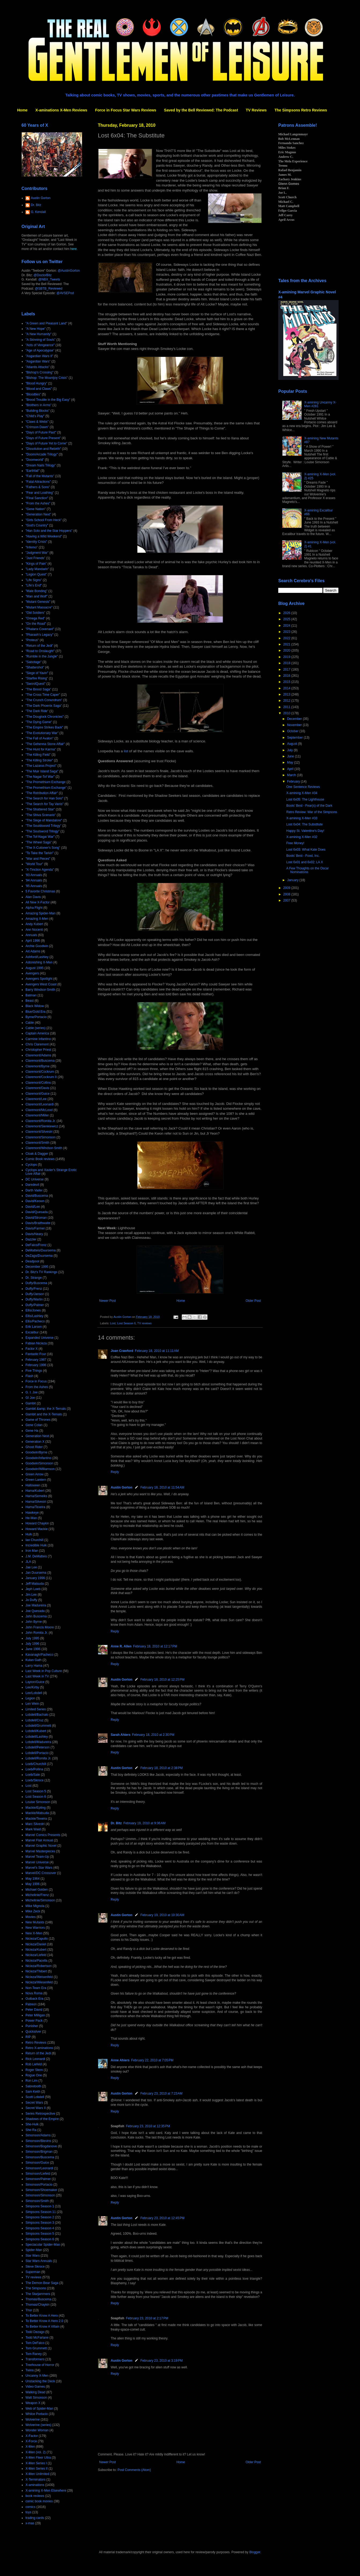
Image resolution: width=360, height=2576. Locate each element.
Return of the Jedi (38, 2053)
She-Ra (30, 2130)
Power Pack (34, 2020)
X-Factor (31, 2436)
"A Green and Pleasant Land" (46, 323)
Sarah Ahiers (121, 1735)
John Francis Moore (39, 1627)
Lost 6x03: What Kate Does (305, 849)
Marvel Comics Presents (42, 1835)
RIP (28, 2037)
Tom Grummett (36, 2348)
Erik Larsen (33, 1327)
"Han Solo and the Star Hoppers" (48, 531)
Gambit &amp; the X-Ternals (45, 1409)
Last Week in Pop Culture (43, 1671)
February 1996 (35, 1365)
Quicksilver (33, 2031)
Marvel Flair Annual (39, 1840)
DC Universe (34, 1179)
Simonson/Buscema (39, 2157)
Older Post (253, 1301)
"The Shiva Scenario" (40, 815)
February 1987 (35, 1360)
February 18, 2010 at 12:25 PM (162, 1679)
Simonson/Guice (37, 2162)
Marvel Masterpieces (40, 1851)
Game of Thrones (37, 1420)
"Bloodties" (33, 394)
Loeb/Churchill (35, 1764)
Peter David (33, 2010)
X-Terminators (35, 2479)
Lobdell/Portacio (37, 1753)
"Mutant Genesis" (37, 602)
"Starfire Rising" (36, 678)
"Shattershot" (34, 667)
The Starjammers (37, 2294)
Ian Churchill (34, 1540)
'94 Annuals (33, 880)
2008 (287, 894)
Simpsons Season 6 (39, 2239)
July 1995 (32, 1638)
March (292, 775)
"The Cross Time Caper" (42, 695)
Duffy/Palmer (34, 1305)
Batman (30, 995)
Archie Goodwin (36, 946)
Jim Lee (31, 1595)
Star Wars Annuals (38, 2261)
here (73, 249)
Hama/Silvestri (35, 1502)
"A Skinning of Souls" (40, 340)
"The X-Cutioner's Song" (42, 848)
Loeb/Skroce (34, 1780)
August (292, 744)
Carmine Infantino (38, 1039)
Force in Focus (36, 1381)
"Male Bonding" (36, 591)
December (295, 719)
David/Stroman (36, 1218)
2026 (287, 613)
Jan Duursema (35, 1573)
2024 (287, 625)
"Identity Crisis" (36, 542)
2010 (287, 713)
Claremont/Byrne (37, 1066)
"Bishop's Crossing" (39, 372)
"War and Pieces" (37, 859)
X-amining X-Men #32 (301, 837)
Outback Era (34, 1999)
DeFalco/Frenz (36, 1245)
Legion (30, 1698)
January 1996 (35, 1578)
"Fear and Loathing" (39, 493)
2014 (287, 688)
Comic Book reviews (40, 1159)
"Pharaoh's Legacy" (39, 635)
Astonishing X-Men (39, 962)
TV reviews (144, 1323)
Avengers (32, 973)
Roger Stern (34, 2070)
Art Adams (32, 951)
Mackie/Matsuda (37, 1813)
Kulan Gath (33, 1660)
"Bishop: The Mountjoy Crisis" (46, 378)
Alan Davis (33, 897)
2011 (287, 707)
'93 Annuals (33, 875)
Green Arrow (34, 1474)
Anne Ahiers (120, 2060)
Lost (113, 1323)
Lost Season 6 (126, 1323)
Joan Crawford (122, 1351)
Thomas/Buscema (38, 2299)
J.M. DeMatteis (36, 1556)
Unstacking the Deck (40, 2381)
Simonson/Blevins (38, 2141)
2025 (287, 619)
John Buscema (36, 1616)
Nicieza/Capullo (36, 1939)
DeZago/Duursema (39, 1256)
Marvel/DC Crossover (40, 1873)
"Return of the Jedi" (39, 646)
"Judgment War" (37, 553)
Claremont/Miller (37, 1115)
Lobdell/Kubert (35, 1731)
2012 (287, 700)
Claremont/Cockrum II (41, 1077)
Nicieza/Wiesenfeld (39, 1982)
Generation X (34, 1442)
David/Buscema (36, 1196)
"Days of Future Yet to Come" (46, 443)
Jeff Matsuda (34, 1584)
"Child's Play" (34, 416)
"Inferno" (31, 547)
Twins (29, 2370)
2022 (287, 638)
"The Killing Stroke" (39, 760)
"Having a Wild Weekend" (43, 536)
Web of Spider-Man (39, 2408)
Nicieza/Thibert (36, 1971)
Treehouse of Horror (39, 2365)
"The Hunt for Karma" (40, 749)
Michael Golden (36, 1889)
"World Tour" (34, 864)
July (290, 750)
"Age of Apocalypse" (39, 350)
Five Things (33, 1371)
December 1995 (36, 1267)
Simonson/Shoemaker (41, 2190)
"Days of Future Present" (43, 438)
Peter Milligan (35, 2015)
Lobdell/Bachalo (36, 1715)
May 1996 (32, 1884)
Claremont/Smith (37, 1143)
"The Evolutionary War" (41, 733)
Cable (29, 1023)
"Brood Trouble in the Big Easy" (47, 400)
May (290, 762)
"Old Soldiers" (35, 613)
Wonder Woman (37, 2430)
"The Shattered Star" (40, 809)
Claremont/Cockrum (39, 1072)
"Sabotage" (33, 662)
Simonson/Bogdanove (41, 2146)
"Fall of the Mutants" (39, 476)
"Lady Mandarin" (37, 569)
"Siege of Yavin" (36, 673)
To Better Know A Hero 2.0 (44, 2321)
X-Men (30, 2446)
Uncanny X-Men (37, 2375)
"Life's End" (33, 585)
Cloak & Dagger (36, 1154)
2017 (287, 669)
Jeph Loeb (32, 1589)
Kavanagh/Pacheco (39, 1655)
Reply (115, 1472)
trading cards (34, 2518)
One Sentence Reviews (303, 787)
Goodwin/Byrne (36, 1452)
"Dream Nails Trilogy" (40, 465)
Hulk (28, 1534)
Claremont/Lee (36, 1099)
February (294, 781)
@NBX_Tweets (49, 279)
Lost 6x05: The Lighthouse (305, 799)
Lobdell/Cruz (34, 1720)
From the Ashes (36, 1387)
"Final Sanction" (36, 498)
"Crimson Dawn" (37, 427)
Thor (28, 2310)
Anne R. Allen (121, 1646)
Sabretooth (33, 2086)
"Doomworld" (34, 460)
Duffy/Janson (34, 1294)
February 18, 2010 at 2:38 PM (161, 1768)
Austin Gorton (121, 1487)
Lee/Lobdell (33, 1693)
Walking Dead (35, 2392)
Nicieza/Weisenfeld (39, 1977)
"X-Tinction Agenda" (39, 870)
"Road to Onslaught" (40, 651)
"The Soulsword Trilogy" (42, 831)
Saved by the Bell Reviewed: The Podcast (201, 110)
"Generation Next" (38, 514)
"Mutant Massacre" (39, 607)
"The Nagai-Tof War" (40, 777)
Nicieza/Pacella (36, 1960)
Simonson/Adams (38, 2135)
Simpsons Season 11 (40, 2212)
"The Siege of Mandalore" (43, 820)
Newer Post (107, 1301)
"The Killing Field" (38, 755)
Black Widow (34, 1006)
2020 (287, 650)
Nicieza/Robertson (38, 1966)
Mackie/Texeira (36, 1818)
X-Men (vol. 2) (35, 2452)
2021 (287, 644)
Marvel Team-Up (37, 1857)
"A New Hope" (35, 329)
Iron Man (31, 1551)
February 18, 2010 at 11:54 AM (162, 1487)
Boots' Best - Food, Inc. (303, 856)
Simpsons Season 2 (39, 2217)
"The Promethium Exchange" (46, 788)
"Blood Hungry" (36, 383)
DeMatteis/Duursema (40, 1250)
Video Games (35, 2386)
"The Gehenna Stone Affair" (45, 744)
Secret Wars (34, 2102)
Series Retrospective (40, 2113)
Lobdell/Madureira (38, 1742)
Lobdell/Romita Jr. (38, 1758)
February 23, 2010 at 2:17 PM (147, 2318)
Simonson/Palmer (38, 2179)
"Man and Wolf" (36, 596)
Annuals (31, 935)
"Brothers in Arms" (38, 405)
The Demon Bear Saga (41, 2283)
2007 (287, 900)
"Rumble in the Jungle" (41, 656)
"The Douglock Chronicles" (44, 717)
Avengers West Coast (41, 984)
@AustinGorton (69, 270)
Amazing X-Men (36, 919)
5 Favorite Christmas (40, 891)
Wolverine (32, 2419)
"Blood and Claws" (38, 389)
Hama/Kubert (34, 1491)
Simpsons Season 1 (39, 2206)
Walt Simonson (36, 2397)
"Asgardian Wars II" (39, 356)
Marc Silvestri (35, 1824)
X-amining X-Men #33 (301, 818)
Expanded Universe (39, 1338)
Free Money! (295, 843)
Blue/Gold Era (35, 1012)
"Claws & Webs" (37, 422)
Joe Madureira (35, 1605)
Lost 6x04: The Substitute (304, 824)
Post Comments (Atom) (134, 2470)
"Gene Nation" (35, 509)
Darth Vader (34, 1190)
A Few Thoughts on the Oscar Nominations (307, 870)
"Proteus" (32, 640)
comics (30, 2507)
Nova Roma (33, 1993)
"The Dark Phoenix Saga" (43, 706)
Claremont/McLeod (39, 1110)
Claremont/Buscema (40, 1061)
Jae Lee (31, 1567)
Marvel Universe (37, 1862)
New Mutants (34, 1922)
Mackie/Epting (35, 1807)
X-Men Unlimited (37, 2474)
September (295, 737)
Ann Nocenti (34, 930)
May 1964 (32, 1878)
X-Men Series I (36, 2463)
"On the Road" (35, 624)
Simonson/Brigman (39, 2151)
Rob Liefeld (33, 2064)
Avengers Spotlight (39, 979)
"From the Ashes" (37, 503)
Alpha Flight (33, 908)
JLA (28, 1562)
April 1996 (32, 941)
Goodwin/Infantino (38, 1458)
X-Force (31, 2441)
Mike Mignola (34, 1906)
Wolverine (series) (38, 2425)
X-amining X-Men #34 (301, 793)
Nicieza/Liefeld (35, 1955)
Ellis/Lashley (34, 1316)
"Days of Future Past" (40, 432)
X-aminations (34, 2485)
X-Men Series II (36, 2468)
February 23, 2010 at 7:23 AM (161, 2093)
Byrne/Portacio (36, 1017)
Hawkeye (32, 1513)
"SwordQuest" (35, 684)
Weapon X (32, 2403)
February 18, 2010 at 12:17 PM (155, 1646)
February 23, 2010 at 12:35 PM (148, 2126)
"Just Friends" (35, 558)
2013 (287, 694)
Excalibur (32, 1332)
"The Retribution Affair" (41, 793)
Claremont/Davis (37, 1088)
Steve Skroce (34, 2266)
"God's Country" (36, 525)
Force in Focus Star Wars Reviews (125, 110)
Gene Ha (31, 1431)
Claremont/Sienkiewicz (41, 1126)
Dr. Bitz (116, 1823)
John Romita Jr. (36, 1633)
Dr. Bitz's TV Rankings (41, 1272)
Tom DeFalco (34, 2343)
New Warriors (35, 1928)
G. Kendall (38, 212)
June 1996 (32, 1649)
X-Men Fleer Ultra (38, 2457)
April (290, 769)
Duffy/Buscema (36, 1283)
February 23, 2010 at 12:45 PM (162, 2218)
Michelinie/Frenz (37, 1895)
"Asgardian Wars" (37, 361)
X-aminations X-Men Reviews (61, 110)
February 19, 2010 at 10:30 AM (162, 1915)
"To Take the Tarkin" (39, 853)
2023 (287, 632)
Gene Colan (34, 1425)
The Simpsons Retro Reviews (300, 110)
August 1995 (34, 968)
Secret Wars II (35, 2108)
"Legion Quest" (36, 574)
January (293, 880)
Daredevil (32, 1185)
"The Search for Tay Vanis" (44, 804)
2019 (287, 657)
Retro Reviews (35, 2042)
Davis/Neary (34, 1234)
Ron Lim (31, 2081)
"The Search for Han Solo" (44, 798)
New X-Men (33, 1933)
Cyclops (31, 1165)
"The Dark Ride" (37, 711)
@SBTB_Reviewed (48, 288)
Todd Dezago (34, 2332)
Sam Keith (32, 2091)
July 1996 (32, 1644)
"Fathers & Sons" (37, 487)
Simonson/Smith (37, 2201)
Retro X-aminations (39, 2048)
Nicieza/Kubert (35, 1949)
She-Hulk (32, 2124)
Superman (32, 2272)
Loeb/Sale (32, 1775)
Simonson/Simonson (40, 2195)
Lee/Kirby (32, 1687)
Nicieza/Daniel (35, 1944)
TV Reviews (256, 110)
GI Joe (30, 1398)
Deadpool (32, 1261)
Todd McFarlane (37, 2337)
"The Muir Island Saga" (41, 771)
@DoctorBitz (43, 275)
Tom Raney (33, 2354)
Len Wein (32, 1704)
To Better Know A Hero (41, 2315)
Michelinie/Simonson (40, 1900)
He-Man (31, 1518)
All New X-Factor (37, 902)
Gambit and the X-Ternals (43, 1414)
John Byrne (33, 1622)
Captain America (37, 1033)
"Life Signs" (33, 580)
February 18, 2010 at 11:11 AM (157, 1351)
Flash (29, 1376)
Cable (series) (35, 1028)
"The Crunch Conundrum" (43, 700)
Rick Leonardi (35, 2059)
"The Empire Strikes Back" (44, 727)
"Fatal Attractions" (38, 482)
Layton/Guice (34, 1682)
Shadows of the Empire (42, 2119)
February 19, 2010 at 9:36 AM (144, 1823)
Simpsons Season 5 (39, 2233)
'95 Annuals (33, 886)
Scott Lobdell (34, 2097)
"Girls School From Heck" (43, 520)
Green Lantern (35, 1480)
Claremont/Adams (38, 1055)
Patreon (31, 2004)
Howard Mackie (36, 1529)
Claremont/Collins (38, 1083)
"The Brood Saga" (38, 689)
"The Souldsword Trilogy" (43, 826)
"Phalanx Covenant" (39, 629)
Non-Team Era (35, 1988)
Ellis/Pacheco (35, 1321)
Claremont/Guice (37, 1094)
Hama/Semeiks (36, 1496)
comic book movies (39, 2501)
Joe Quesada (34, 1611)
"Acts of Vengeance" (40, 345)
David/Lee (32, 1207)
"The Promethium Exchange (45, 782)
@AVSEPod (65, 293)
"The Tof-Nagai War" (40, 837)
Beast (29, 1001)
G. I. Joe (31, 1392)
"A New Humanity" (38, 334)
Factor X (31, 1349)
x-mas (29, 2523)
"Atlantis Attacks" (37, 367)
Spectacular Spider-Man (42, 2244)
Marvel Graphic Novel (40, 1846)
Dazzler (30, 1239)
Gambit (30, 1403)
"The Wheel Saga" (38, 842)
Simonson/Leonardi (39, 2168)
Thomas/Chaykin (37, 2304)
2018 (287, 663)
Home (22, 110)
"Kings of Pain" (36, 564)
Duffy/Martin (34, 1299)
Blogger (254, 2552)
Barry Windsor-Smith (40, 990)
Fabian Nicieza (36, 1343)
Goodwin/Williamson (40, 1469)
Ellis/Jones (33, 1310)
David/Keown (34, 1201)
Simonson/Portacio (39, 2184)
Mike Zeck (32, 1911)
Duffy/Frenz (33, 1289)
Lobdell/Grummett (38, 1726)
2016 (287, 676)
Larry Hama (33, 1666)
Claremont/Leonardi (39, 1104)
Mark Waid (33, 1829)
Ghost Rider (34, 1447)
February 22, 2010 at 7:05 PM (152, 2060)
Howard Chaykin (37, 1523)
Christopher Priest (38, 1050)
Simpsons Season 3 (39, 2222)
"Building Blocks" (37, 411)
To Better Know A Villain (42, 2326)
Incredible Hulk (36, 1545)
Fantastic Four (35, 1354)
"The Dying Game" (38, 722)
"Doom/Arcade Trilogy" (41, 454)
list (126, 751)
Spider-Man (33, 2250)
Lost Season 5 (35, 1791)
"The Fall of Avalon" (39, 738)
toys (28, 2512)
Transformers (34, 2359)
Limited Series (35, 1709)
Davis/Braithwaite (37, 1223)
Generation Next (37, 1436)
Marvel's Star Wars (39, 1868)
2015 (287, 682)
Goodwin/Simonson (39, 1463)
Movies (30, 1917)
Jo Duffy (31, 1600)
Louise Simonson (37, 1802)
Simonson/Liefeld (37, 2173)
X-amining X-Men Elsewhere (45, 2490)
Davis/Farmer (35, 1228)
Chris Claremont (37, 1044)
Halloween (32, 1485)
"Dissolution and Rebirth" (43, 449)
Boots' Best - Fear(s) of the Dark (309, 805)
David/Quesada (36, 1212)
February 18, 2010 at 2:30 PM (153, 1735)
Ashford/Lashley (37, 957)
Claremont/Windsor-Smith (43, 1148)
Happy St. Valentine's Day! (305, 831)
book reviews (34, 2496)
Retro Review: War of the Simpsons (311, 812)
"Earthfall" (32, 471)
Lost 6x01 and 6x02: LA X (304, 862)
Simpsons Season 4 (39, 2228)
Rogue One (33, 2075)
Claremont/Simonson (40, 1137)
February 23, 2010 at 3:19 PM (161, 2360)
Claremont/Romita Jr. (40, 1121)
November (295, 725)
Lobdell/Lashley (36, 1736)
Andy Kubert (34, 924)
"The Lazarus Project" (41, 766)
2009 (287, 888)
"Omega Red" (35, 618)
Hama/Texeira (35, 1507)
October (293, 731)
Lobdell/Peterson (37, 1747)
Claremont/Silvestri (39, 1132)
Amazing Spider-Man (40, 913)
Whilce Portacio (36, 2414)
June (291, 756)
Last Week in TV (37, 1676)
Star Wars (32, 2255)
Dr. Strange (33, 1278)
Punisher (31, 2026)
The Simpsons (35, 2288)
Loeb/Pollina (34, 1769)
